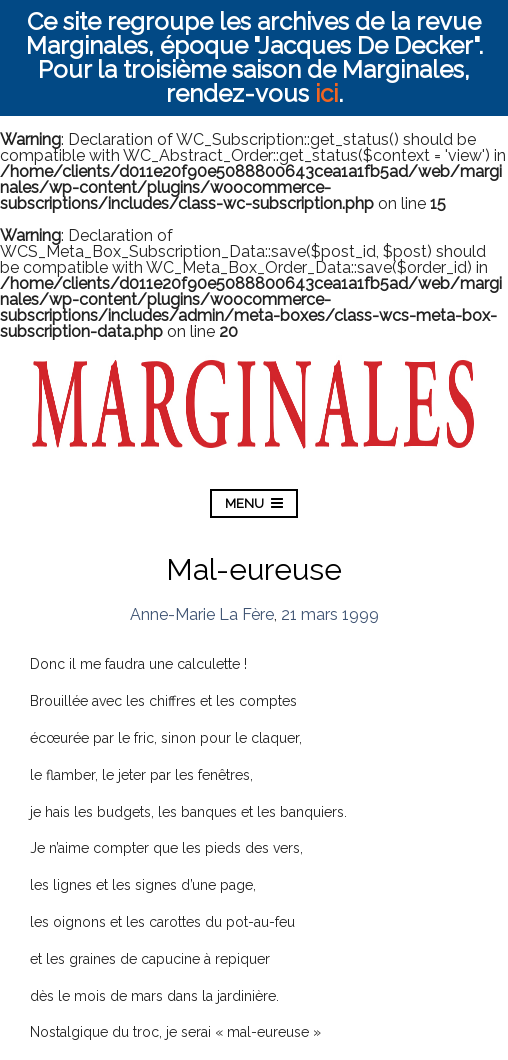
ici (326, 93)
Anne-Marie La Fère (202, 614)
